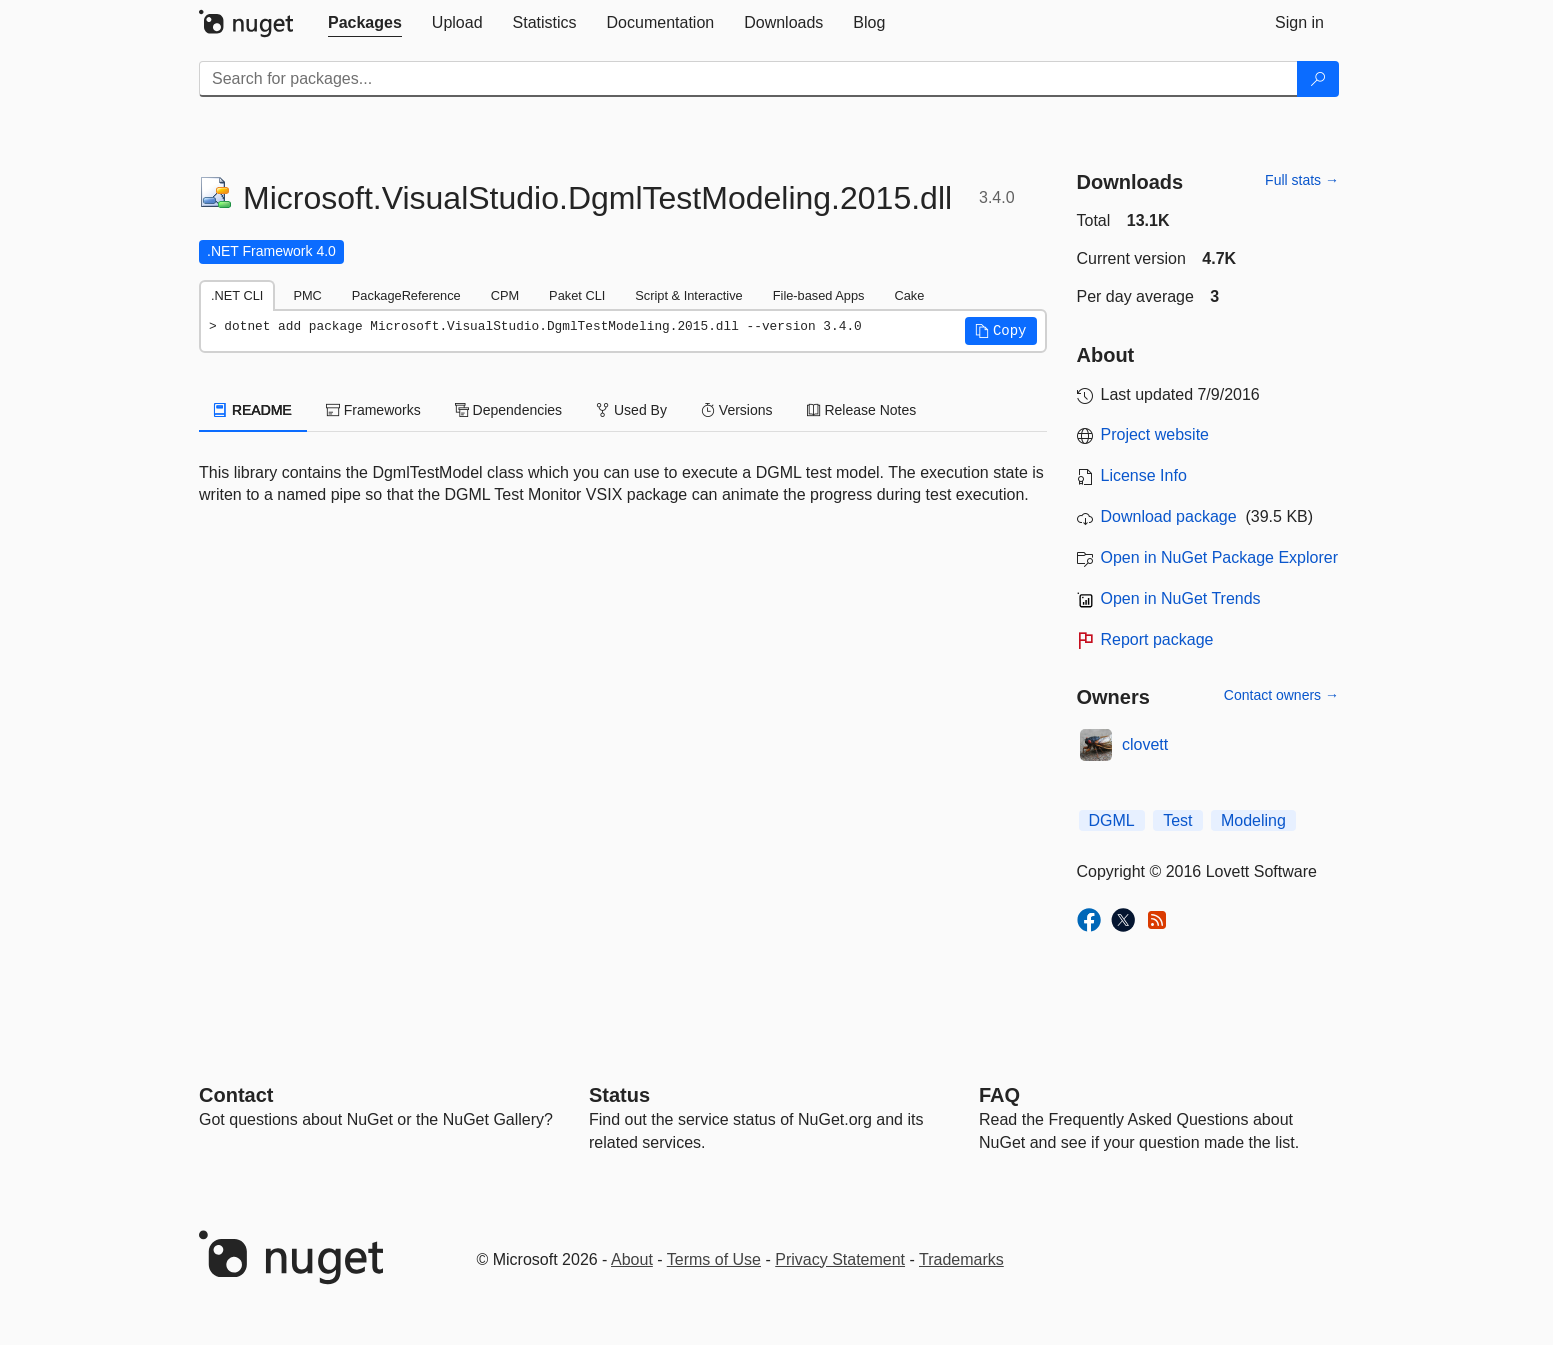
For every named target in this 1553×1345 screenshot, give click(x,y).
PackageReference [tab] (406, 295)
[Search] (1318, 79)
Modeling (1253, 820)
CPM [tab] (505, 295)
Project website (1155, 434)
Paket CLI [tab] (577, 295)
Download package (1169, 516)
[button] (1001, 331)
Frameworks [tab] (373, 410)
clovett (1145, 744)
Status (619, 1095)
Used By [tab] (631, 410)
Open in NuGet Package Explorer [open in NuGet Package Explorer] (1219, 557)
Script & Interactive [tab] (688, 295)
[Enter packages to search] (748, 79)
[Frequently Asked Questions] (999, 1095)
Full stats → (1302, 180)
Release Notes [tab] (862, 410)
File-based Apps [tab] (819, 295)
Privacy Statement (840, 1259)
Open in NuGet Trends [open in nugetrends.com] (1181, 598)
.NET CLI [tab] (237, 295)
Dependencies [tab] (508, 410)
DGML (1112, 820)
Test (1177, 820)
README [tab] (253, 410)
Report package (1157, 639)
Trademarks (961, 1259)
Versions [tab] (737, 410)
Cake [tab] (909, 295)
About (632, 1259)
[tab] (365, 23)
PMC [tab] (307, 295)
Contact (236, 1095)
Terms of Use (714, 1259)
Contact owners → (1281, 695)
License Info (1144, 475)
